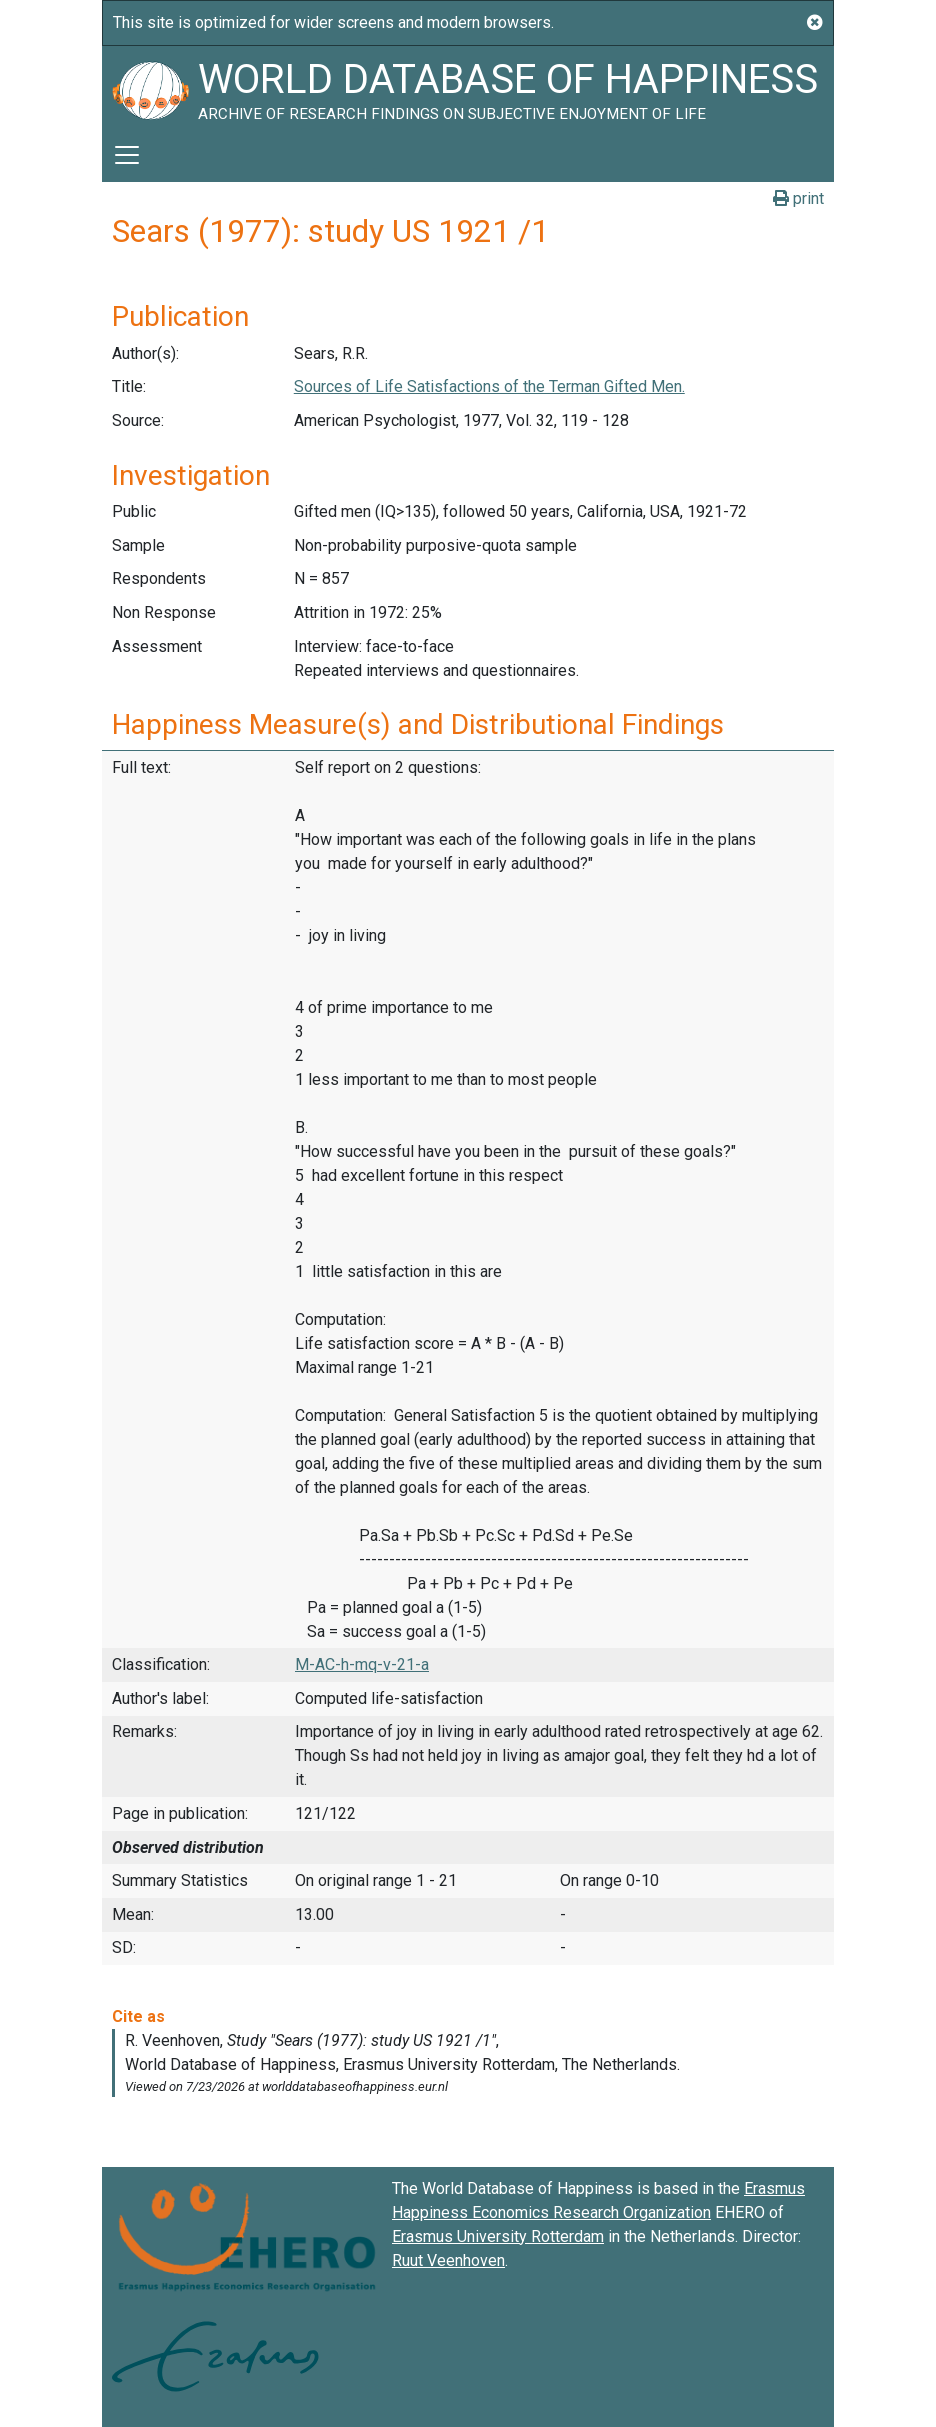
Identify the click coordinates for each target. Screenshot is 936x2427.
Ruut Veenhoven (448, 2260)
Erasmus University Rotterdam (498, 2236)
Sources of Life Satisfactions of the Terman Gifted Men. (489, 386)
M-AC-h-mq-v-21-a (362, 1664)
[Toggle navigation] (127, 155)
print (798, 198)
